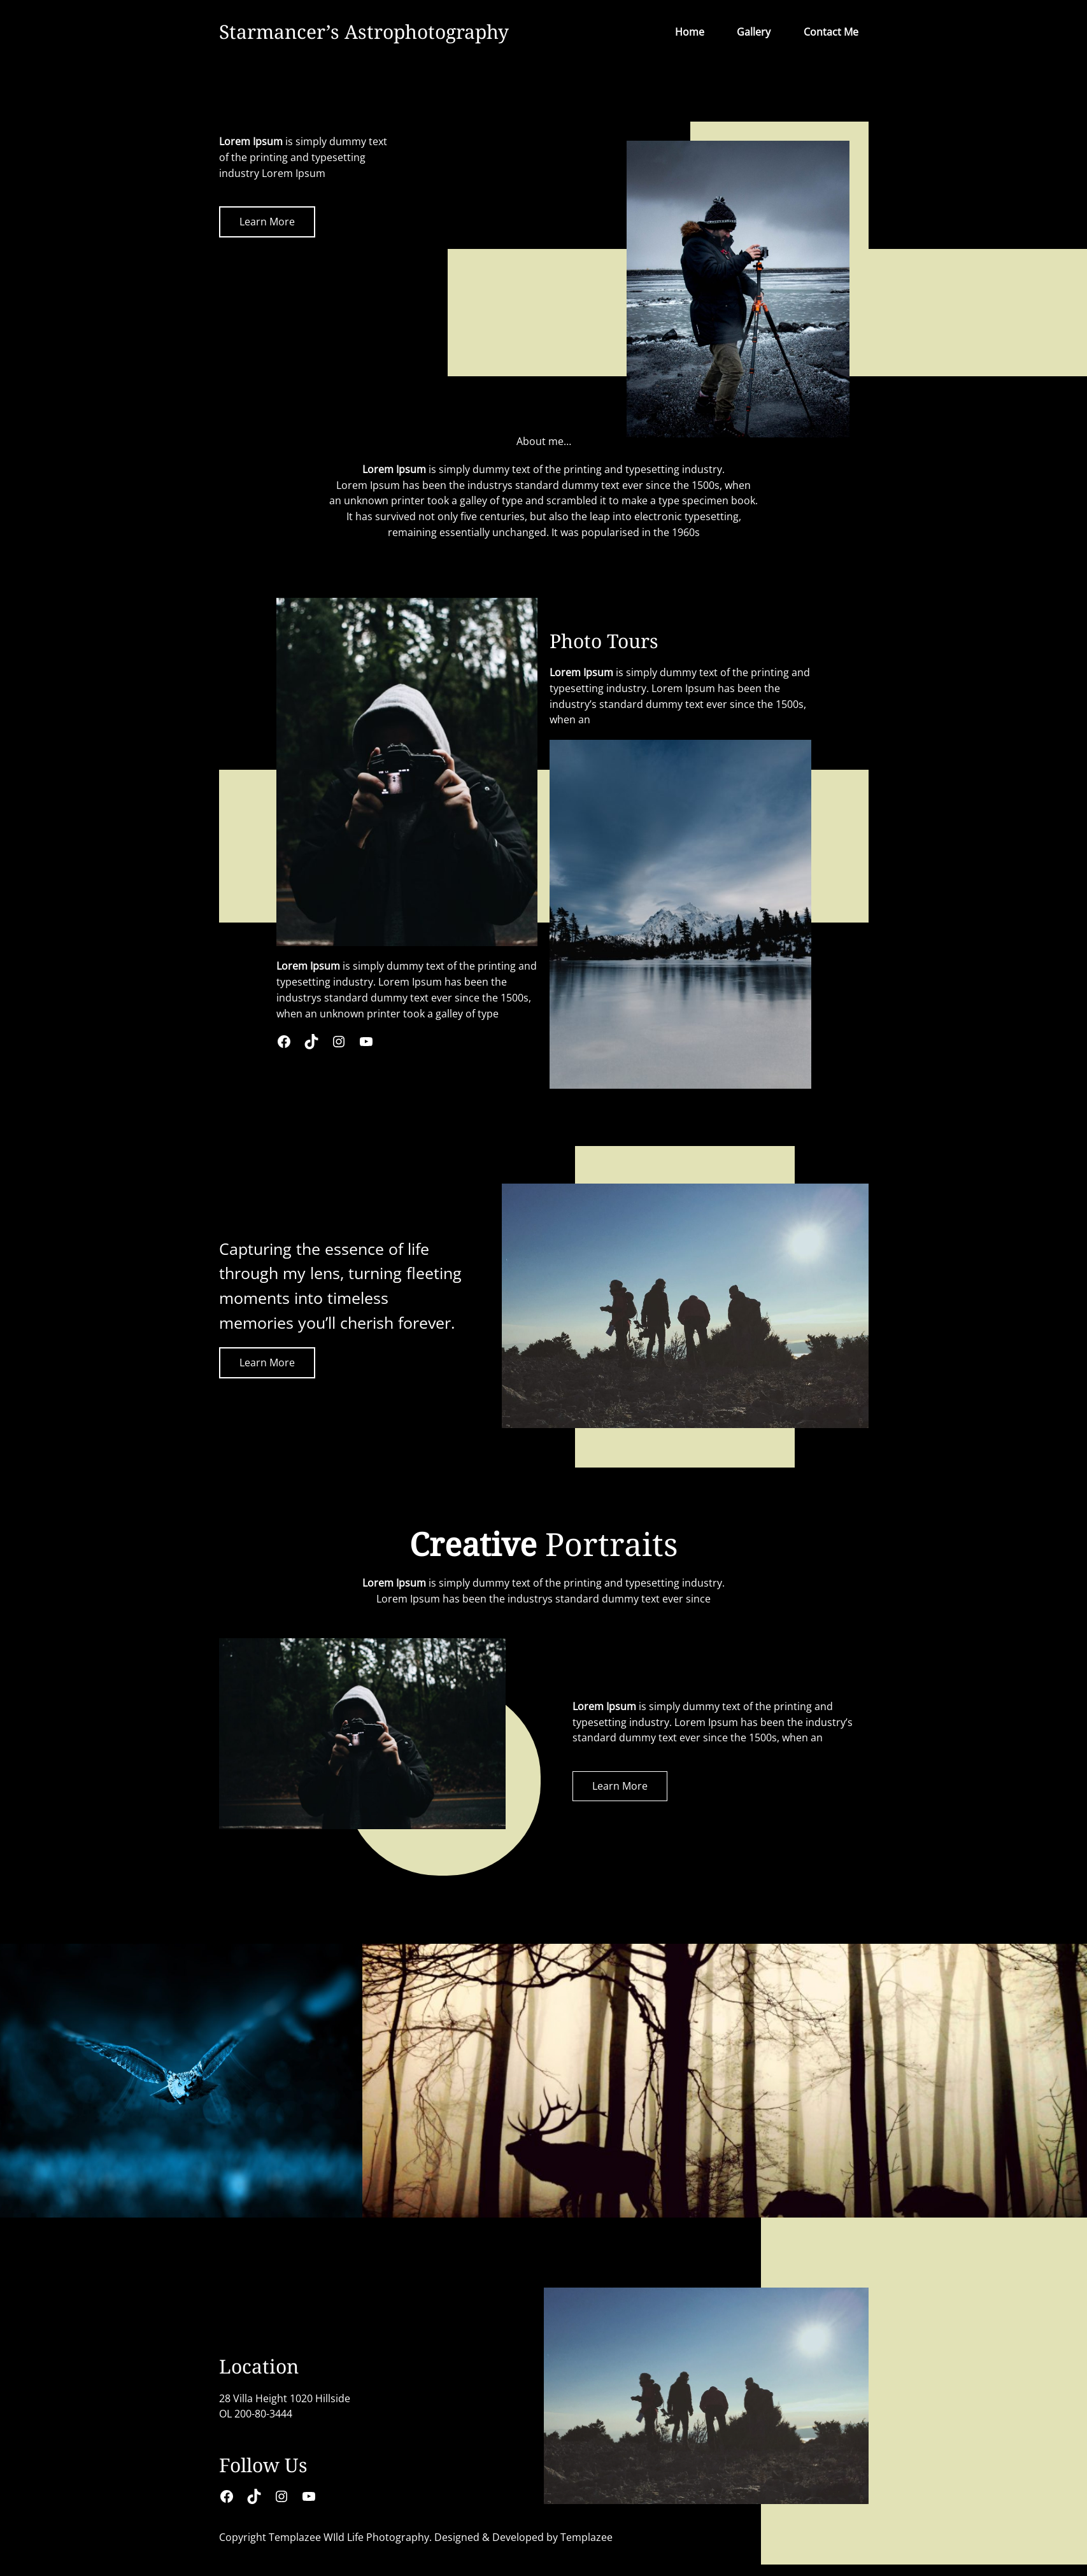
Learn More (267, 222)
